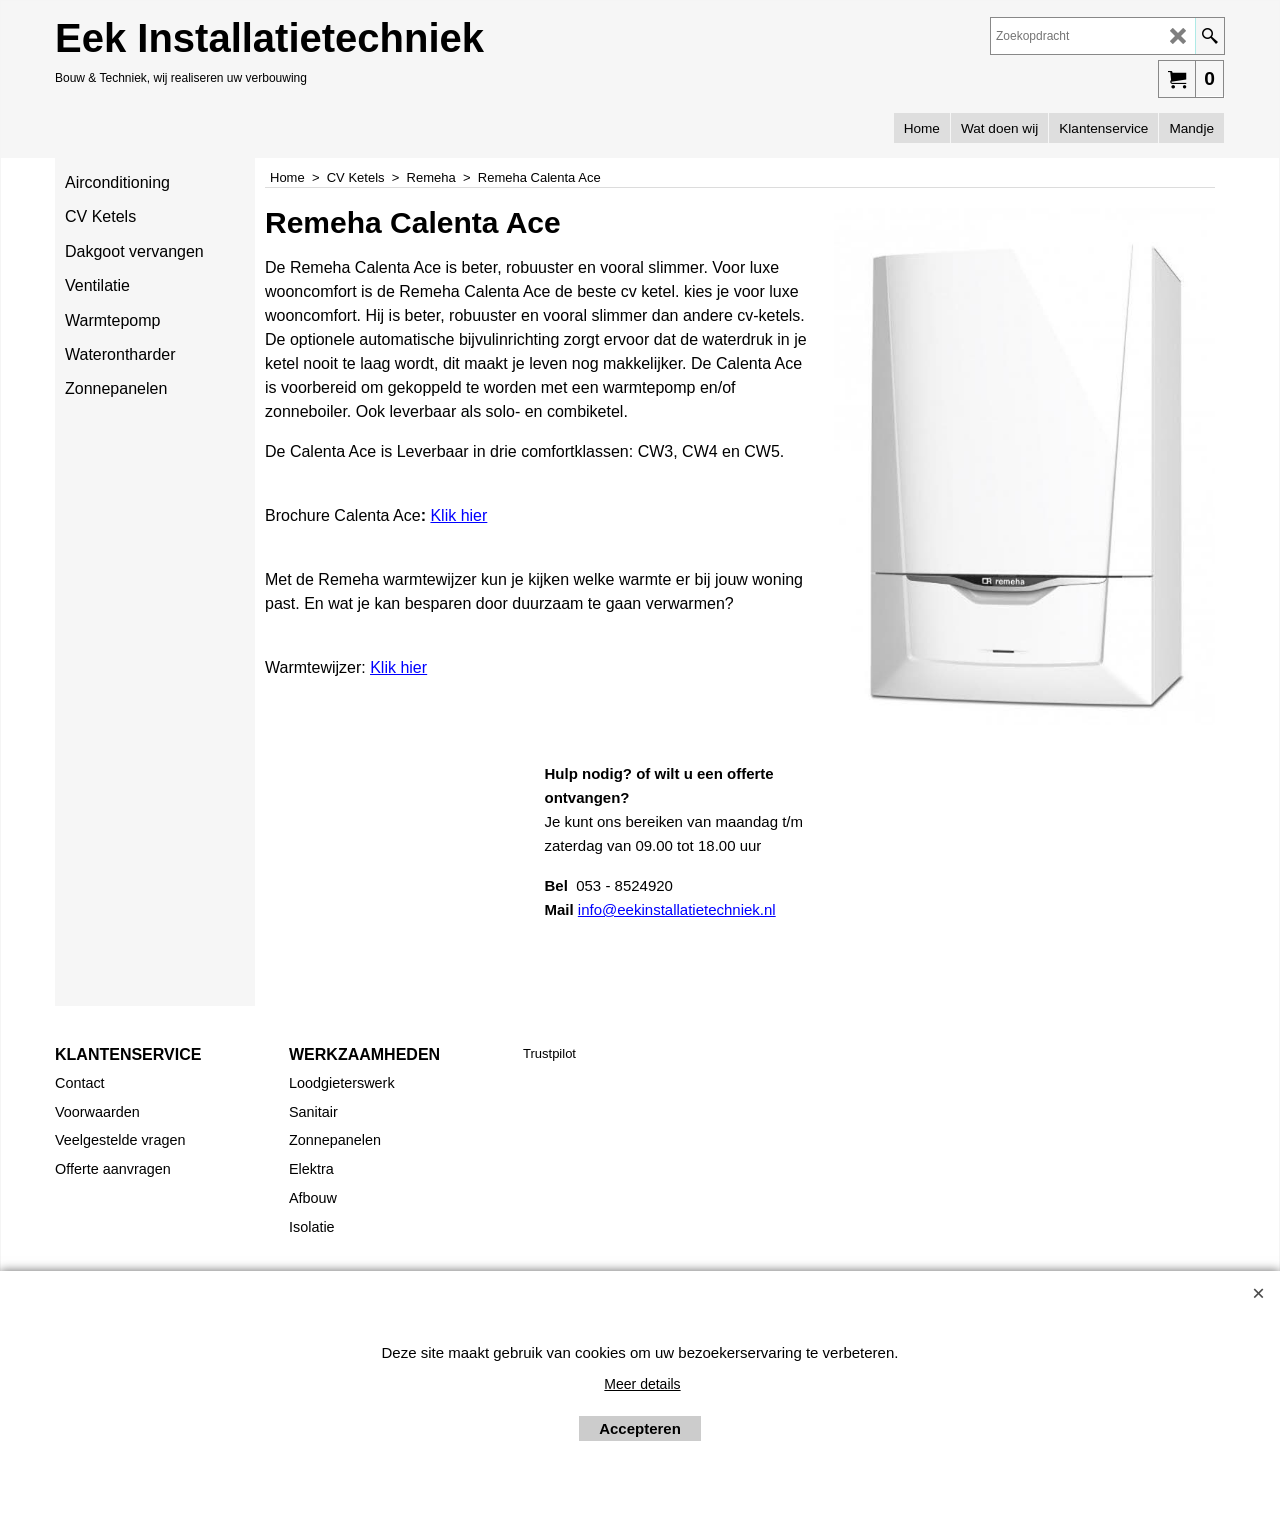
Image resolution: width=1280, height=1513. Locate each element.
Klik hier (458, 515)
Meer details (642, 1384)
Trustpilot (549, 1053)
